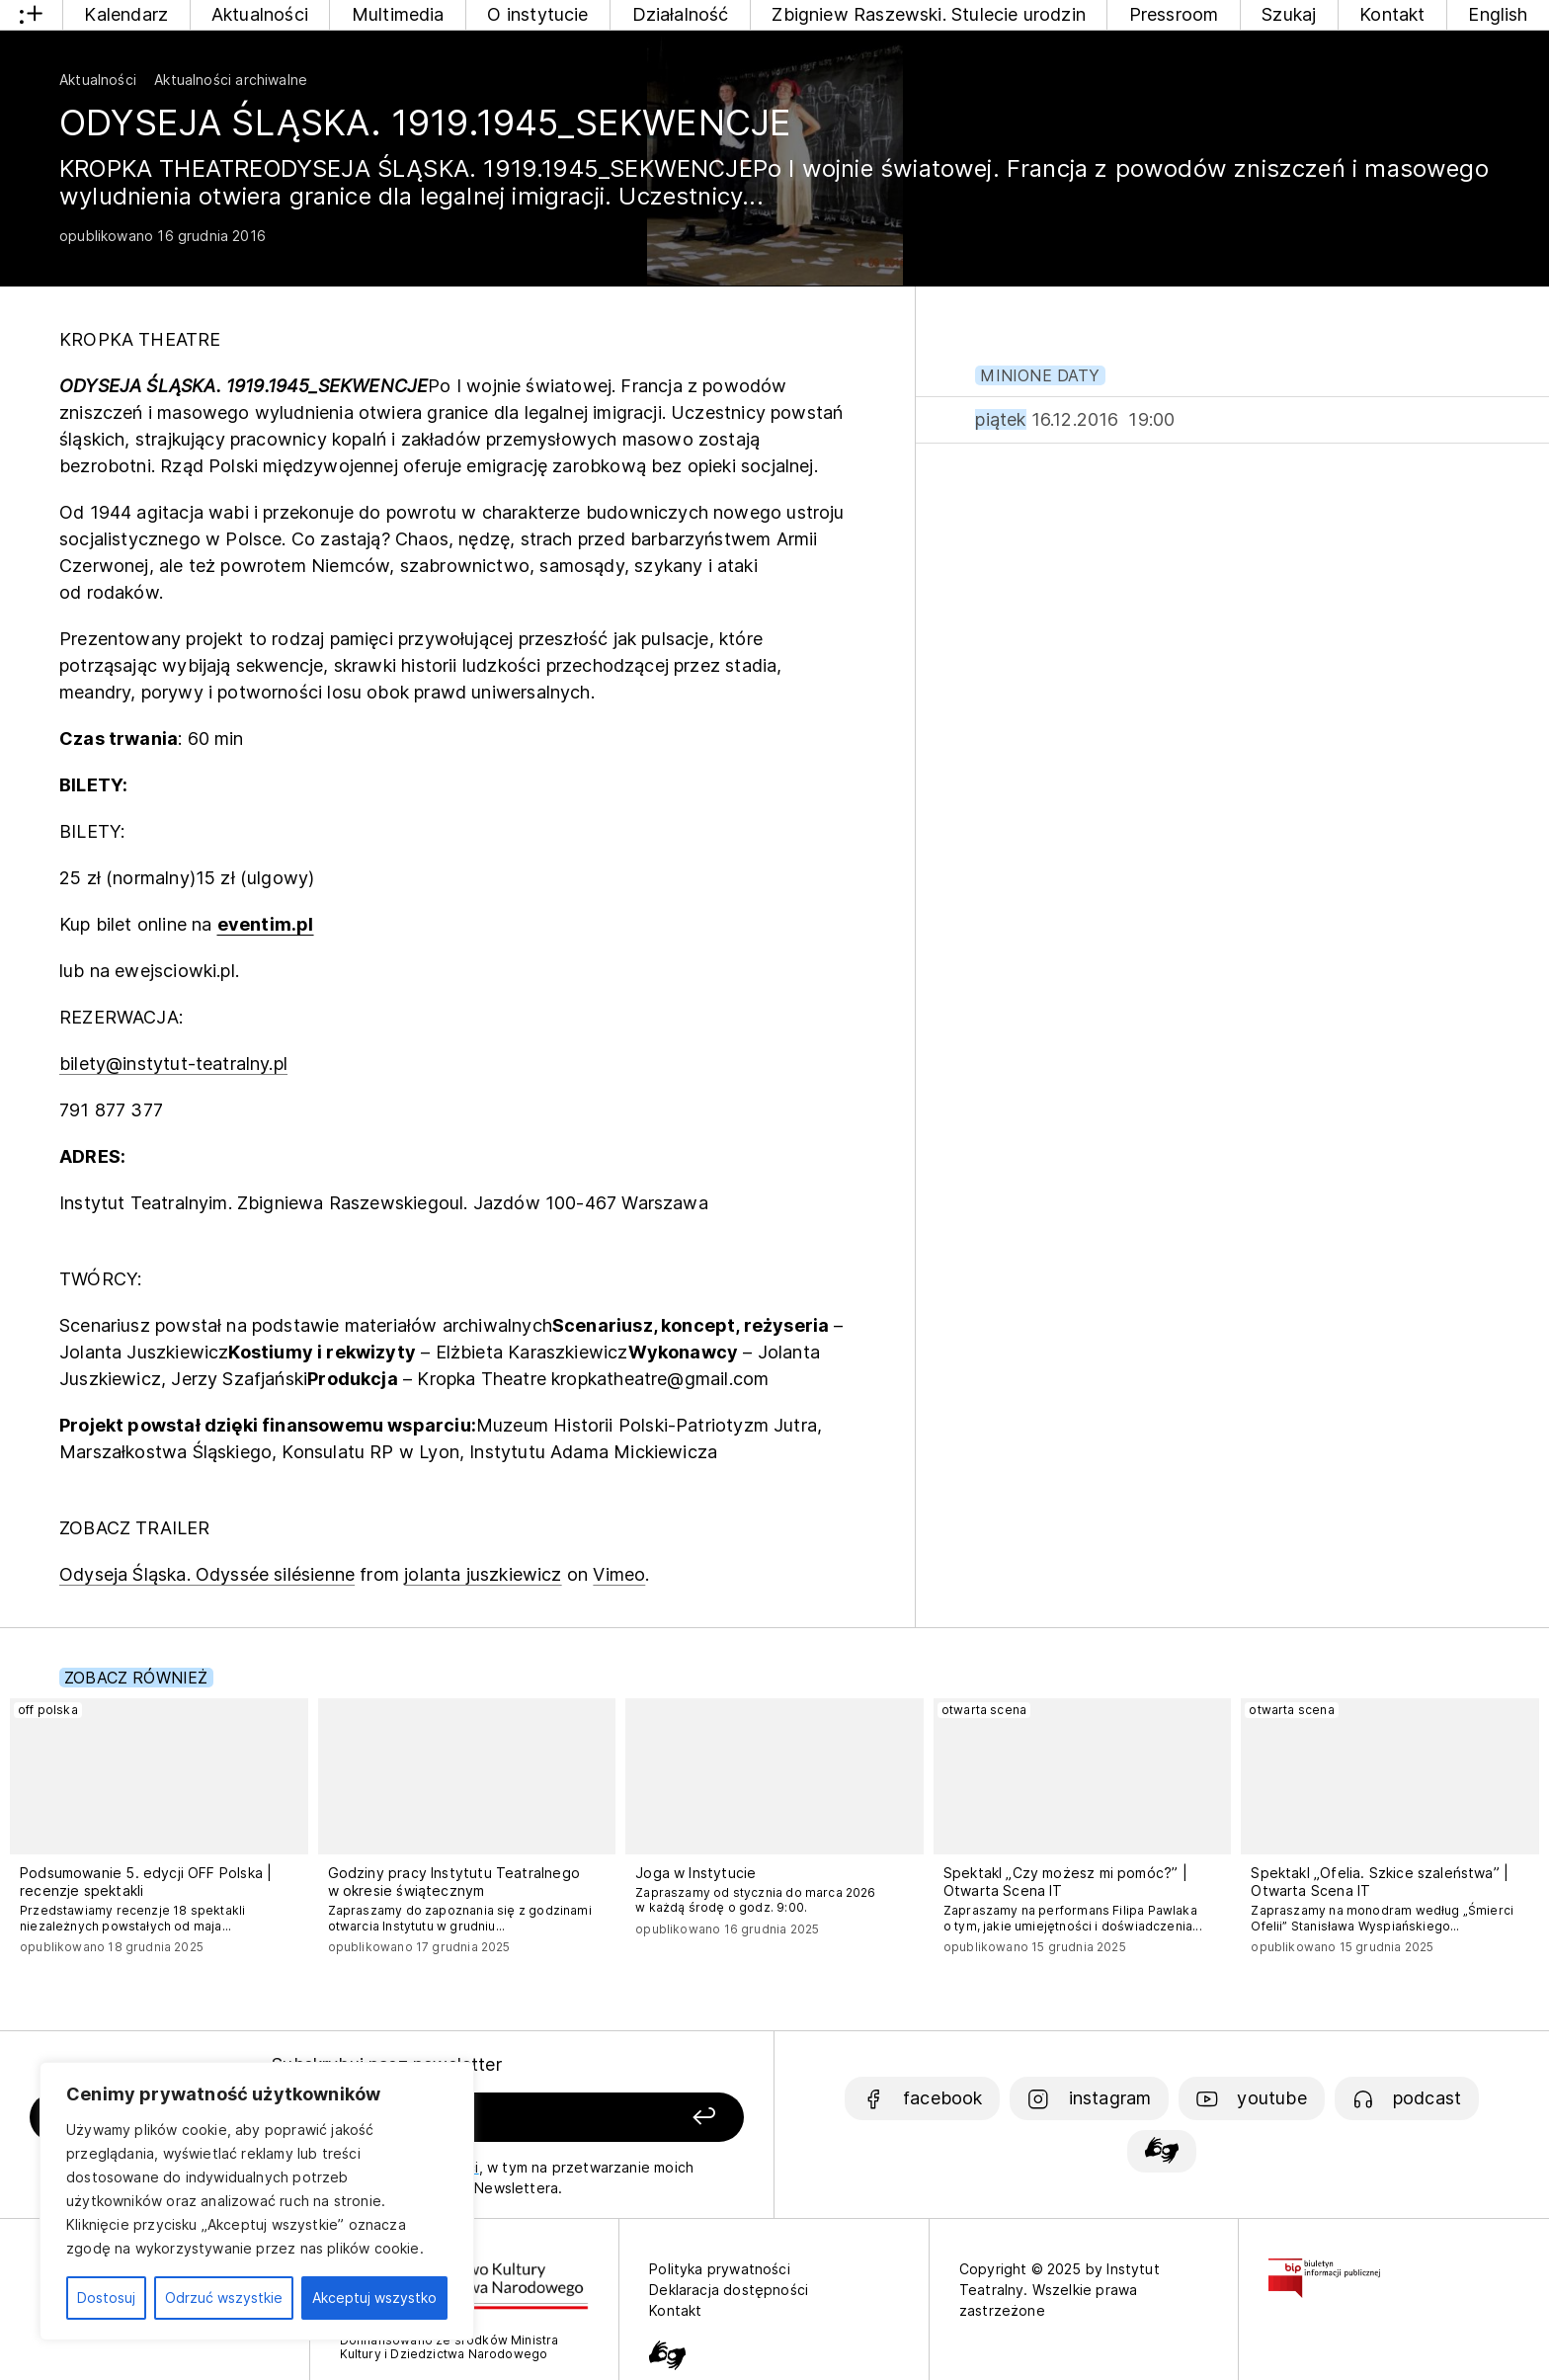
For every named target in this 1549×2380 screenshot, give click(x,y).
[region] (257, 2201)
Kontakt (1392, 14)
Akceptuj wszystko (374, 2297)
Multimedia (398, 14)
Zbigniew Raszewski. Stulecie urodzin (928, 14)
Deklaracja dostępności (728, 2289)
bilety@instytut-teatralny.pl (173, 1063)
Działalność (680, 14)
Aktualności (259, 14)
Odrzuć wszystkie (224, 2297)
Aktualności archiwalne (230, 79)
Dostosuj (106, 2297)
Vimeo (619, 1574)
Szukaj (1289, 14)
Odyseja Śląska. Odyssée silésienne (207, 1574)
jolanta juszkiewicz (482, 1574)
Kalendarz (126, 14)
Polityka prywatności (719, 2268)
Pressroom (1174, 14)
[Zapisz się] (601, 2117)
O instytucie (537, 14)
